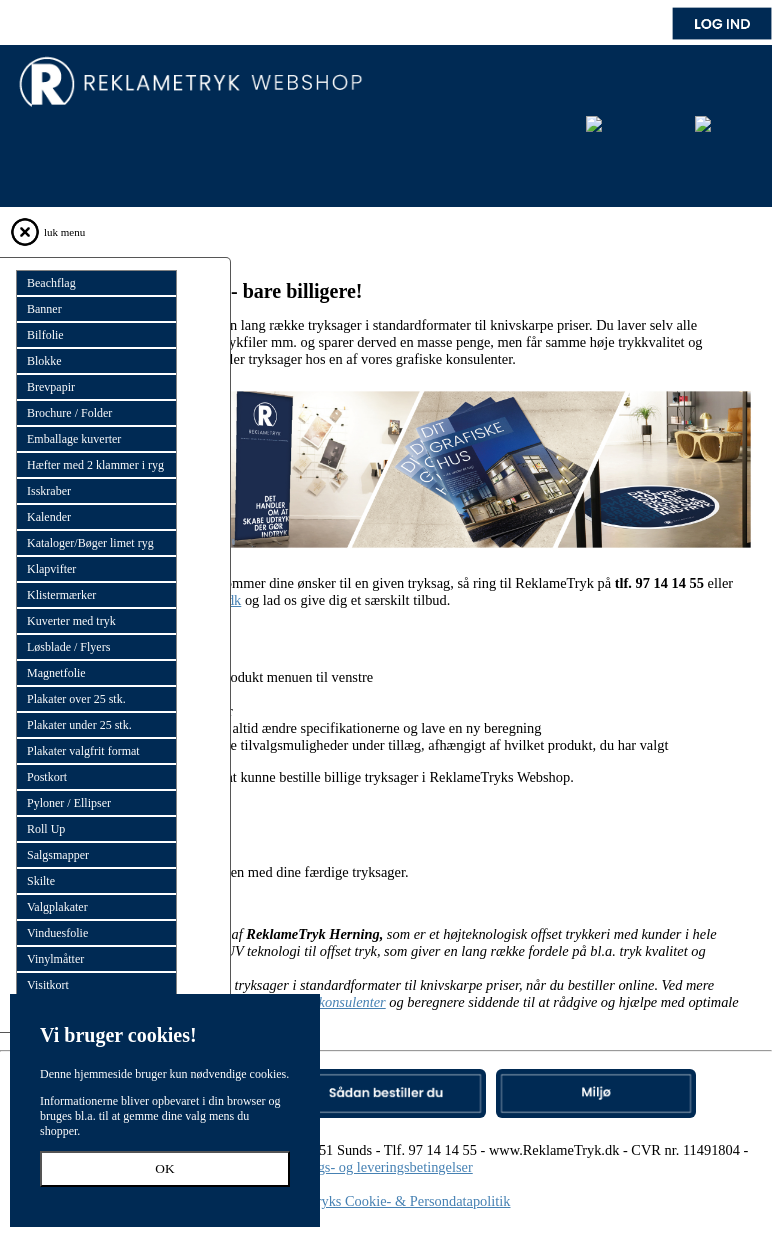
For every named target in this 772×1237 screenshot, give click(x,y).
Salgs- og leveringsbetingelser (385, 1167)
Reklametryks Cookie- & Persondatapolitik (386, 1201)
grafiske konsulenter (327, 1002)
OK (164, 1168)
